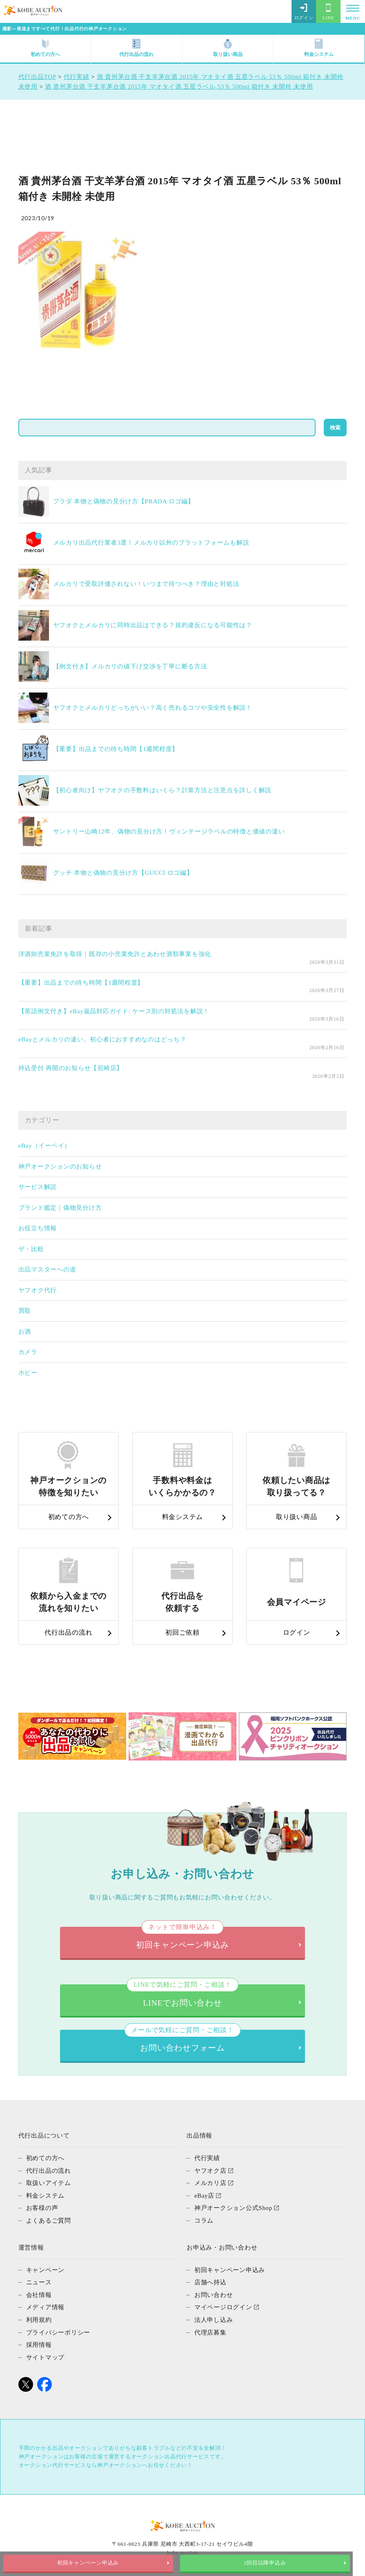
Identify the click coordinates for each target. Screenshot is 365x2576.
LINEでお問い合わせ (182, 1992)
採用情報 (39, 2339)
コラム (204, 2217)
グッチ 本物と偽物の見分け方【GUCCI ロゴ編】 (123, 872)
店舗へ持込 (210, 2278)
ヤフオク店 (210, 2168)
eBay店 (204, 2192)
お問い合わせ (213, 2290)
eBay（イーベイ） (44, 1145)
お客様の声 (42, 2204)
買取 (24, 1310)
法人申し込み (213, 2315)
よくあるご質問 (48, 2217)
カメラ (28, 1352)
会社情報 (39, 2290)
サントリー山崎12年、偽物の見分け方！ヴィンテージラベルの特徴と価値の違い (169, 831)
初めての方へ (45, 48)
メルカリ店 (210, 2180)
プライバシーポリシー (58, 2327)
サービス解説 (37, 1187)
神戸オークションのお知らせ (60, 1166)
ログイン (304, 12)
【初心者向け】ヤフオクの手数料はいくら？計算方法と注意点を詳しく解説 (162, 790)
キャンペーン (45, 2266)
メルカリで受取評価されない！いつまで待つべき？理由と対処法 (146, 584)
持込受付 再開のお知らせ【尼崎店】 (70, 1068)
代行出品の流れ (136, 48)
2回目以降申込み (274, 2563)
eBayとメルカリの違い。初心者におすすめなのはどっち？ (102, 1039)
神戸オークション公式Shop (233, 2204)
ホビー (28, 1373)
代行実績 (207, 2155)
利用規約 (39, 2315)
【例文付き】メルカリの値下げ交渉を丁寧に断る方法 (130, 666)
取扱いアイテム (48, 2180)
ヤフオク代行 (37, 1290)
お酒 (24, 1331)
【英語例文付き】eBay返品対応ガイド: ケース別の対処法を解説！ (114, 1011)
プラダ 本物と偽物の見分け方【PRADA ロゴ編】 (123, 501)
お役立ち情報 (37, 1228)
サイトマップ (45, 2351)
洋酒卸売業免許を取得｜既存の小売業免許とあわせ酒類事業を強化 (114, 954)
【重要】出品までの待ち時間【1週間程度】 (116, 749)
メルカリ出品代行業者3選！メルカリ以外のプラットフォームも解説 (151, 542)
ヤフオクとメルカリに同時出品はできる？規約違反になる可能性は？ (152, 625)
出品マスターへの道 (47, 1269)
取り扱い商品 (228, 48)
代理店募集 (210, 2327)
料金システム (319, 48)
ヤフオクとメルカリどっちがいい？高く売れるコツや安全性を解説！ (152, 707)
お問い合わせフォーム (182, 2038)
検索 (335, 427)
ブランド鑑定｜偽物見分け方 (60, 1207)
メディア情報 (45, 2302)
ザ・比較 (31, 1249)
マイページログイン (223, 2302)
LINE (328, 12)
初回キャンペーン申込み (91, 2563)
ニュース (39, 2278)
